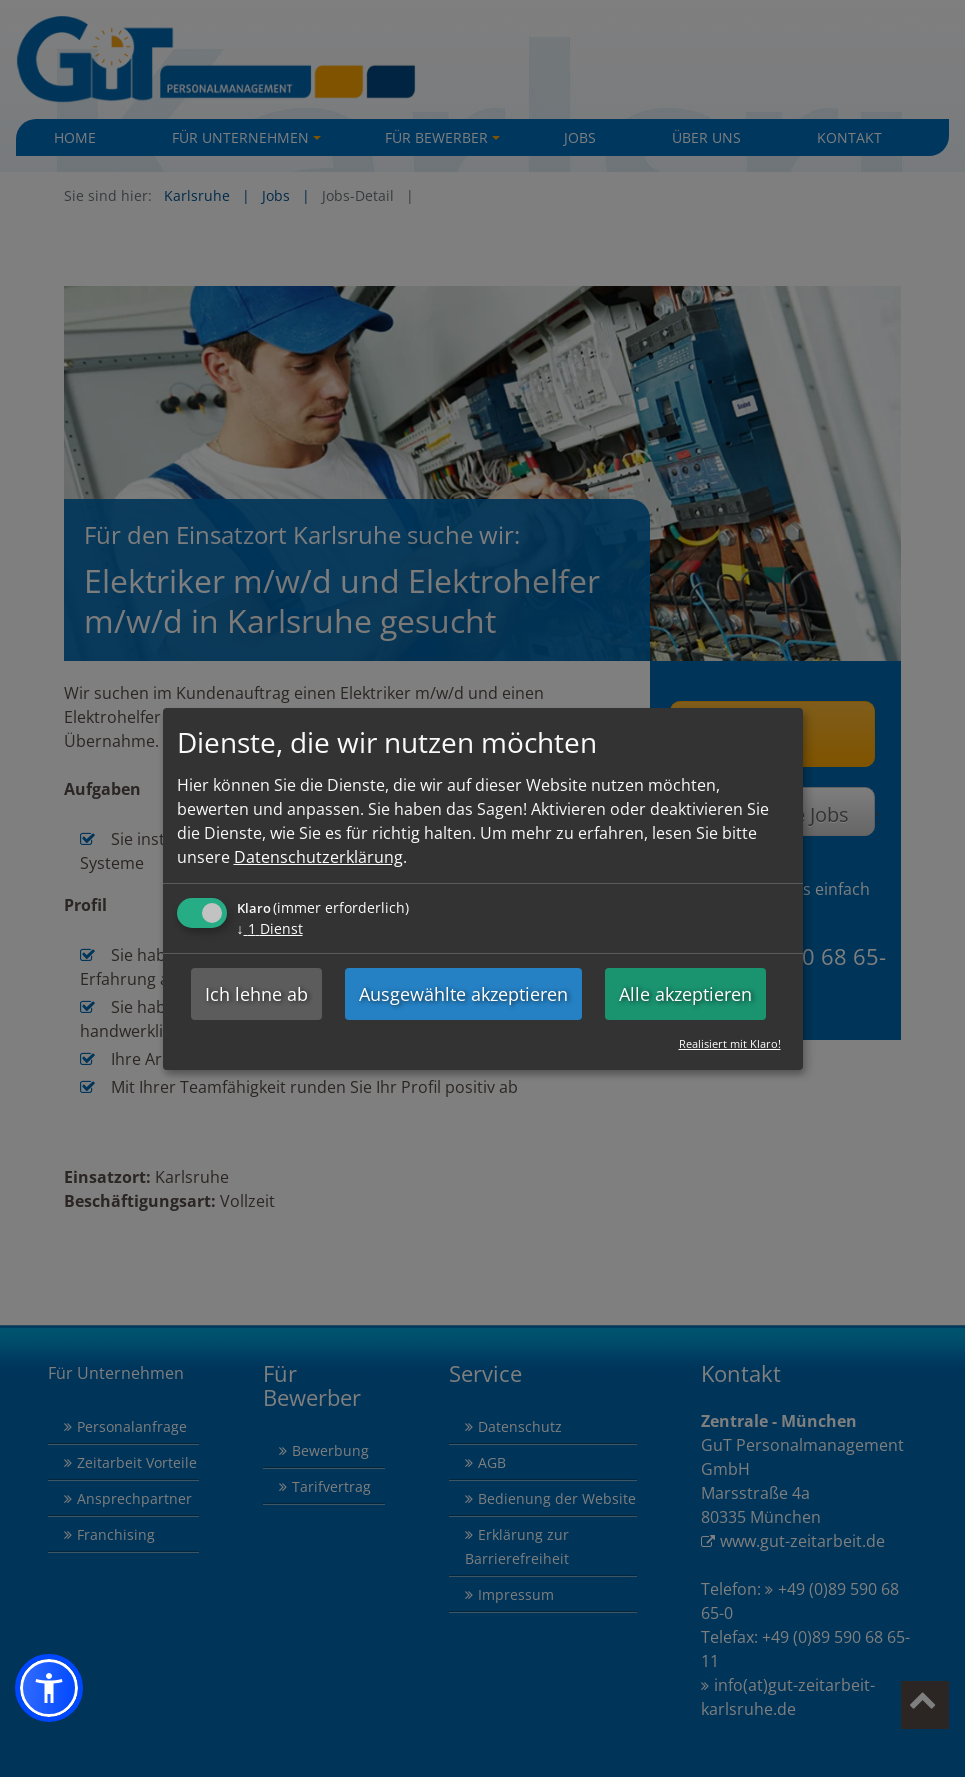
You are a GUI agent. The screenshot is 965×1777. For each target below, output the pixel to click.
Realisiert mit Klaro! (730, 1043)
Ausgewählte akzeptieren (463, 994)
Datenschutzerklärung (318, 857)
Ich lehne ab (256, 994)
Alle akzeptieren (685, 994)
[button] (49, 1688)
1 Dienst (270, 928)
